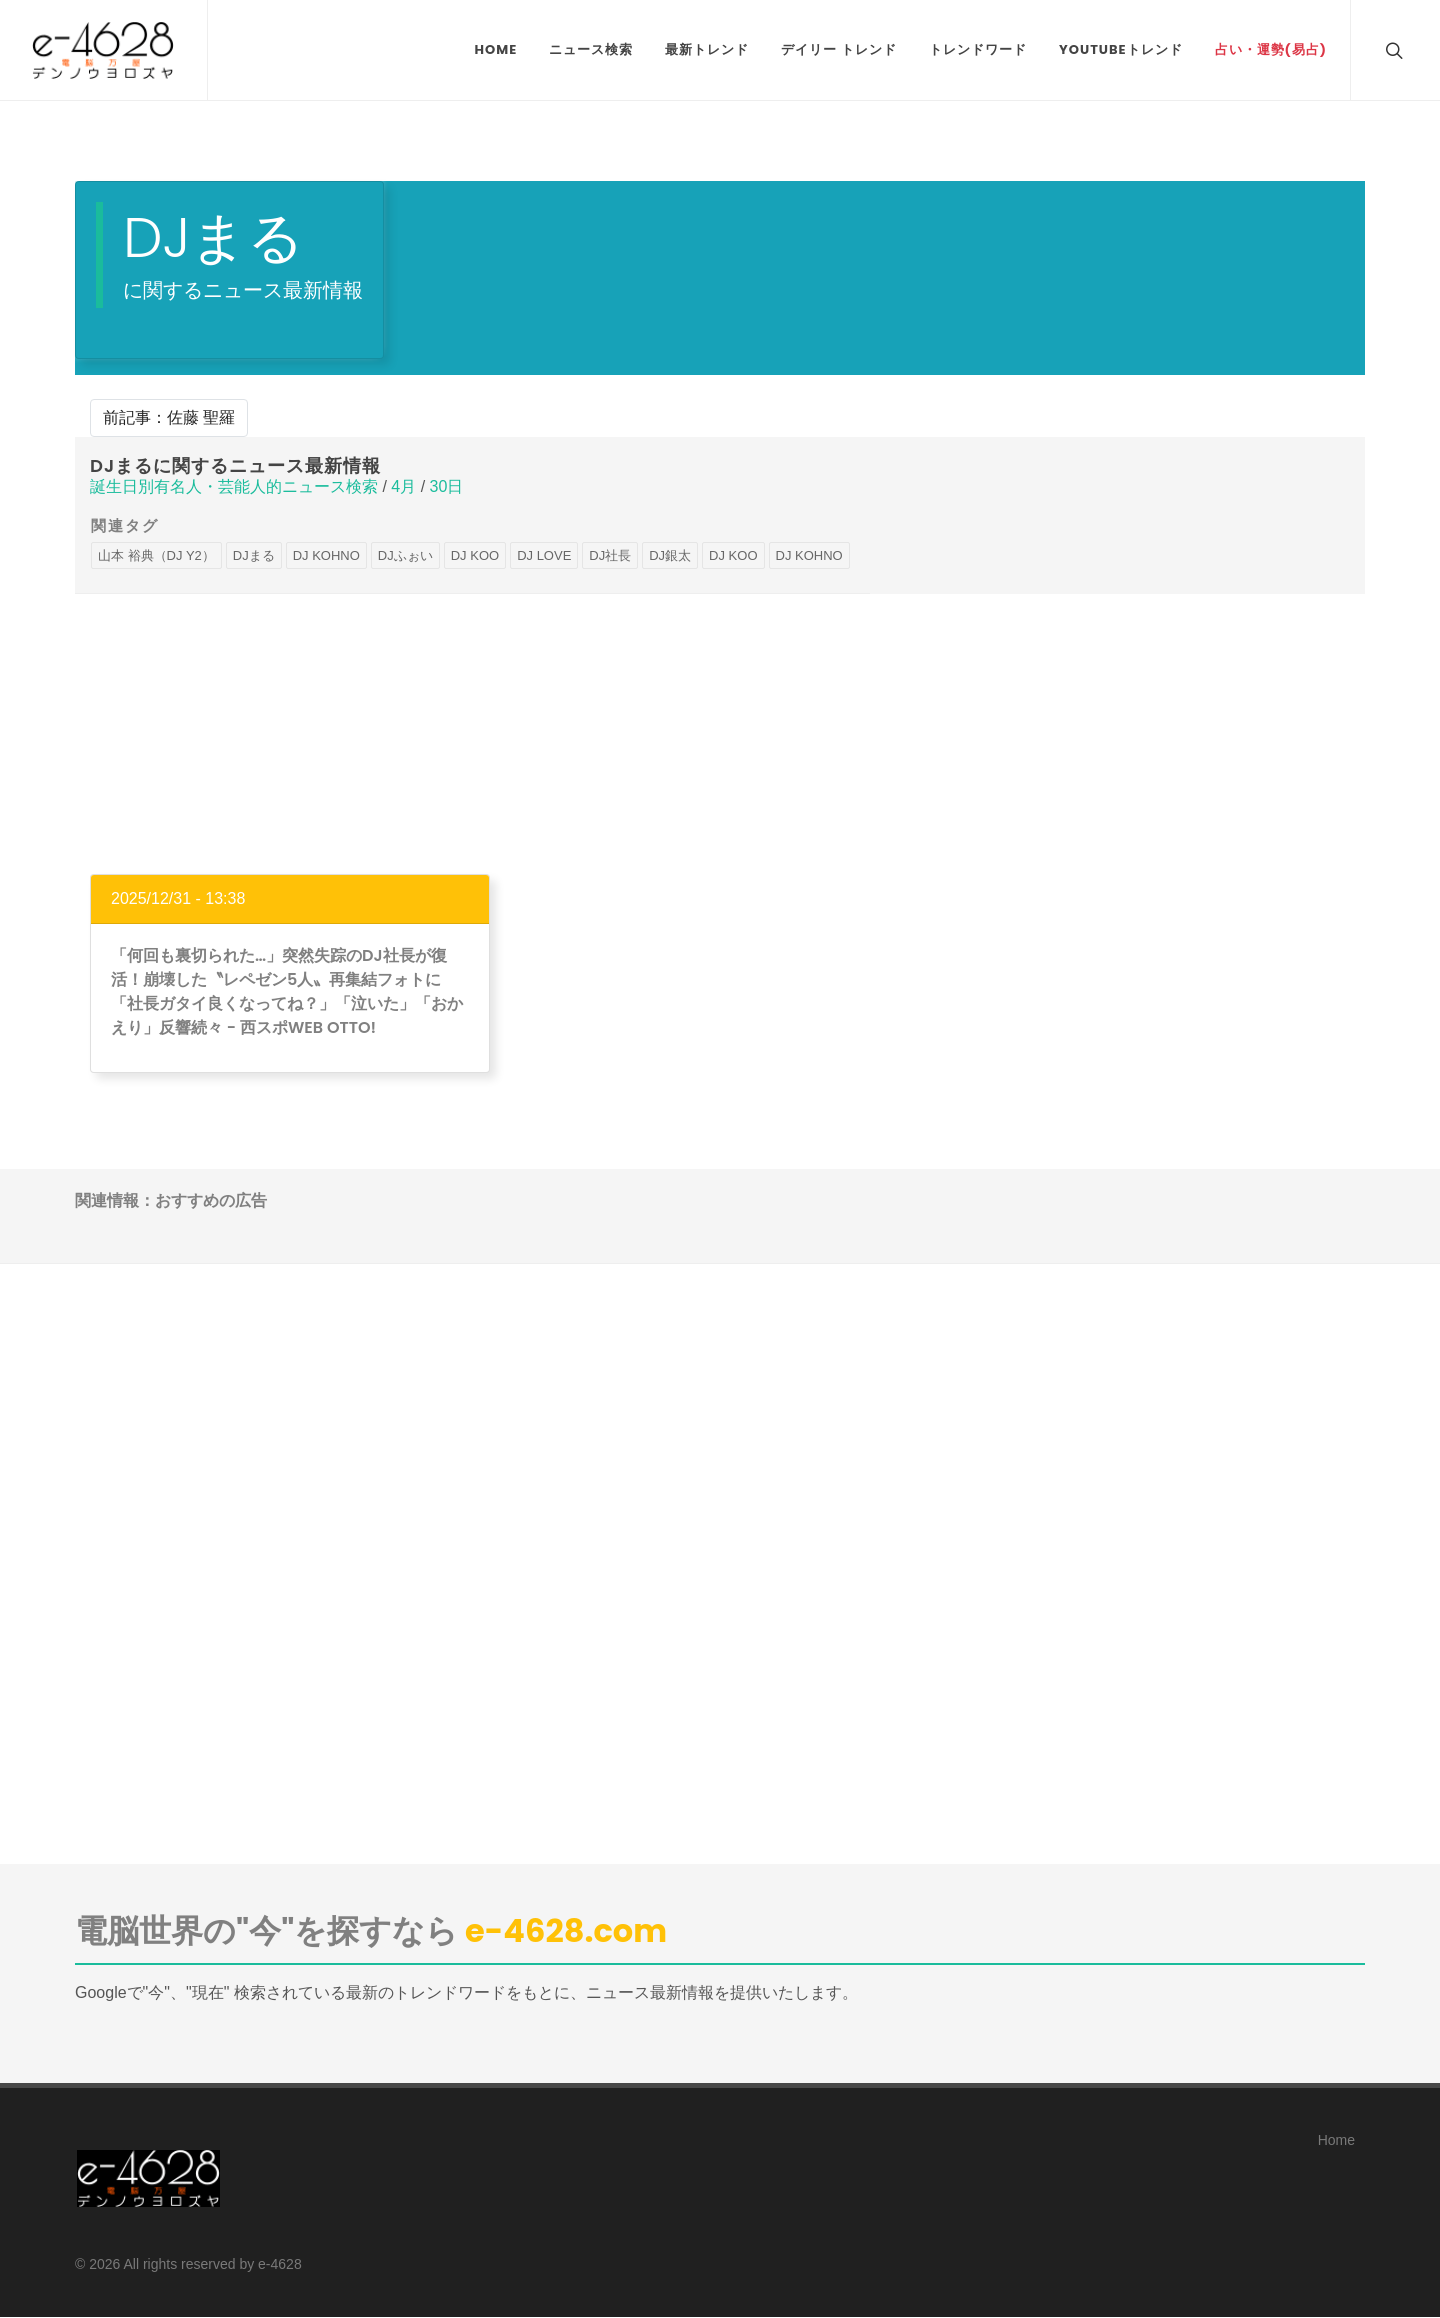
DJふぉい (405, 555)
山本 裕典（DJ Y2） (156, 555)
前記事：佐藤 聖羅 (169, 417)
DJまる (254, 555)
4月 (403, 486)
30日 (447, 486)
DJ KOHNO (326, 555)
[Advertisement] (720, 734)
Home (1336, 2140)
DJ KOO (475, 555)
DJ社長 (610, 555)
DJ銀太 (670, 555)
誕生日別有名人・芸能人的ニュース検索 (234, 486)
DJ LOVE (544, 555)
